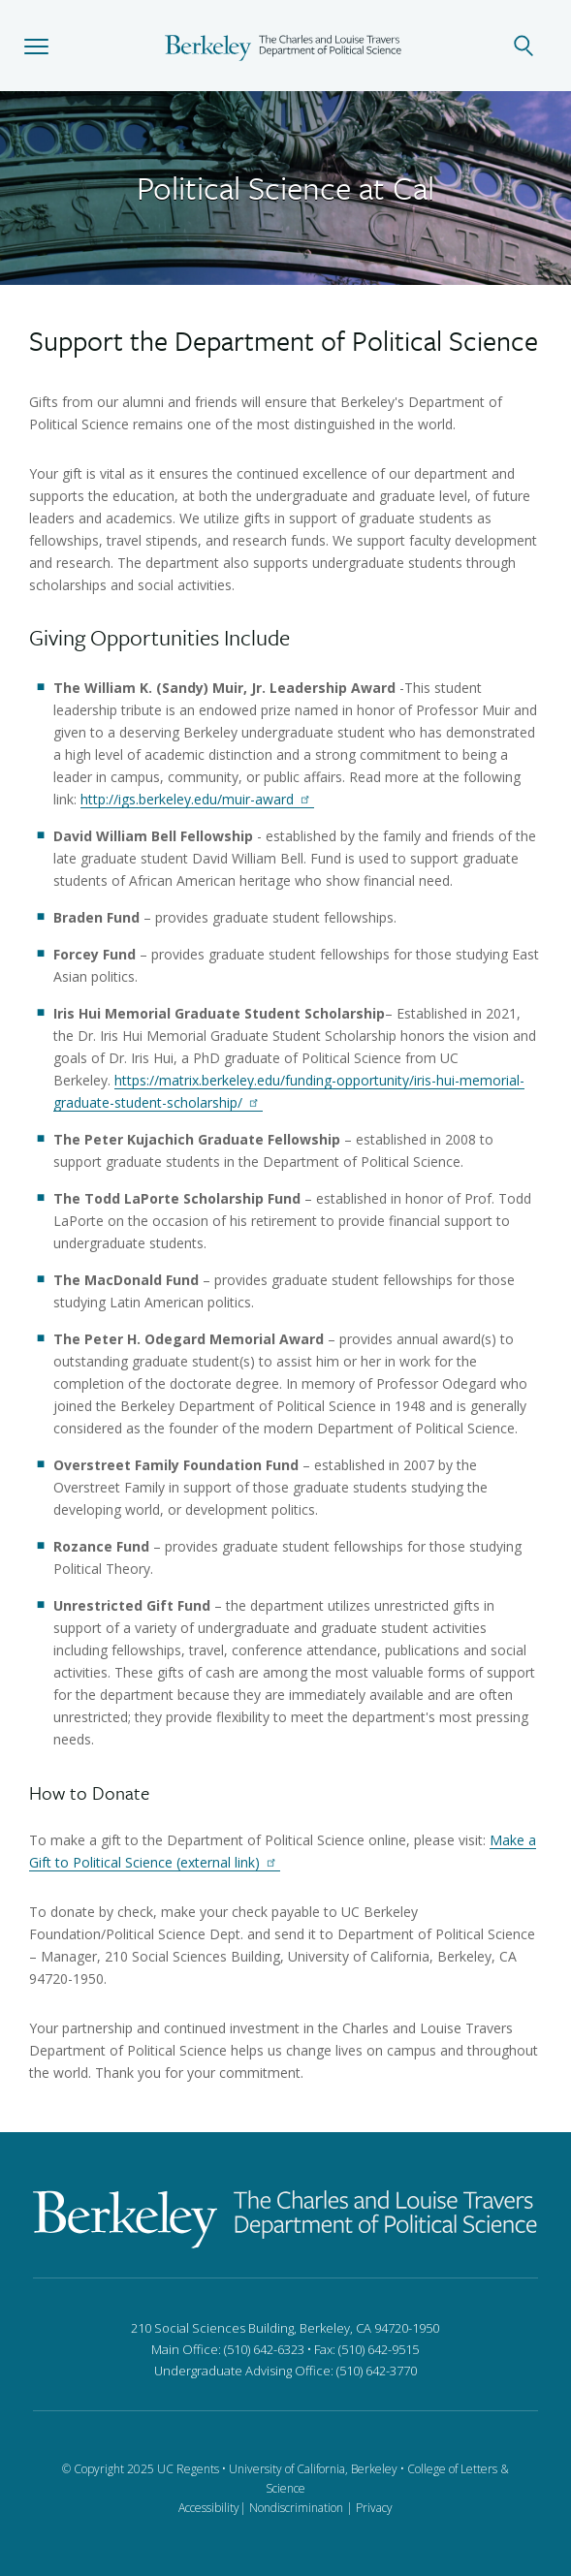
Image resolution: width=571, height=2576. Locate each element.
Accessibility (208, 2507)
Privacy (374, 2507)
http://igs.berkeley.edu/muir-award (197, 799)
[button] (36, 45)
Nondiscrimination (296, 2507)
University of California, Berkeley (313, 2469)
